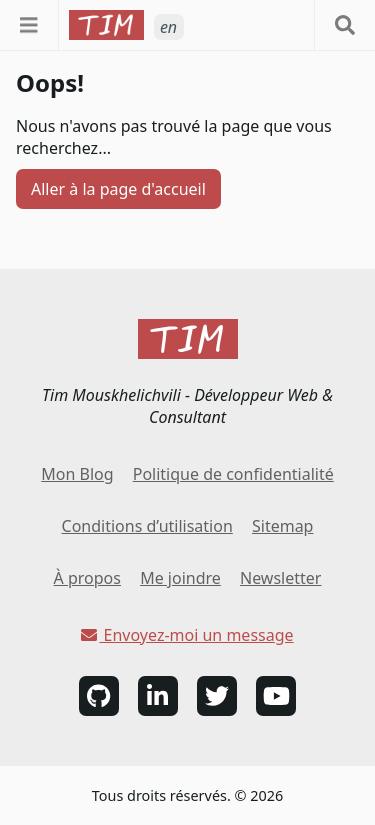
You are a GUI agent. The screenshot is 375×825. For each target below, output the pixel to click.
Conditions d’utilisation (147, 526)
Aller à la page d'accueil (118, 189)
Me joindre (180, 578)
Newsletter (280, 578)
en (168, 27)
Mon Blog (77, 474)
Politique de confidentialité (233, 474)
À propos (87, 578)
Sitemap (283, 526)
